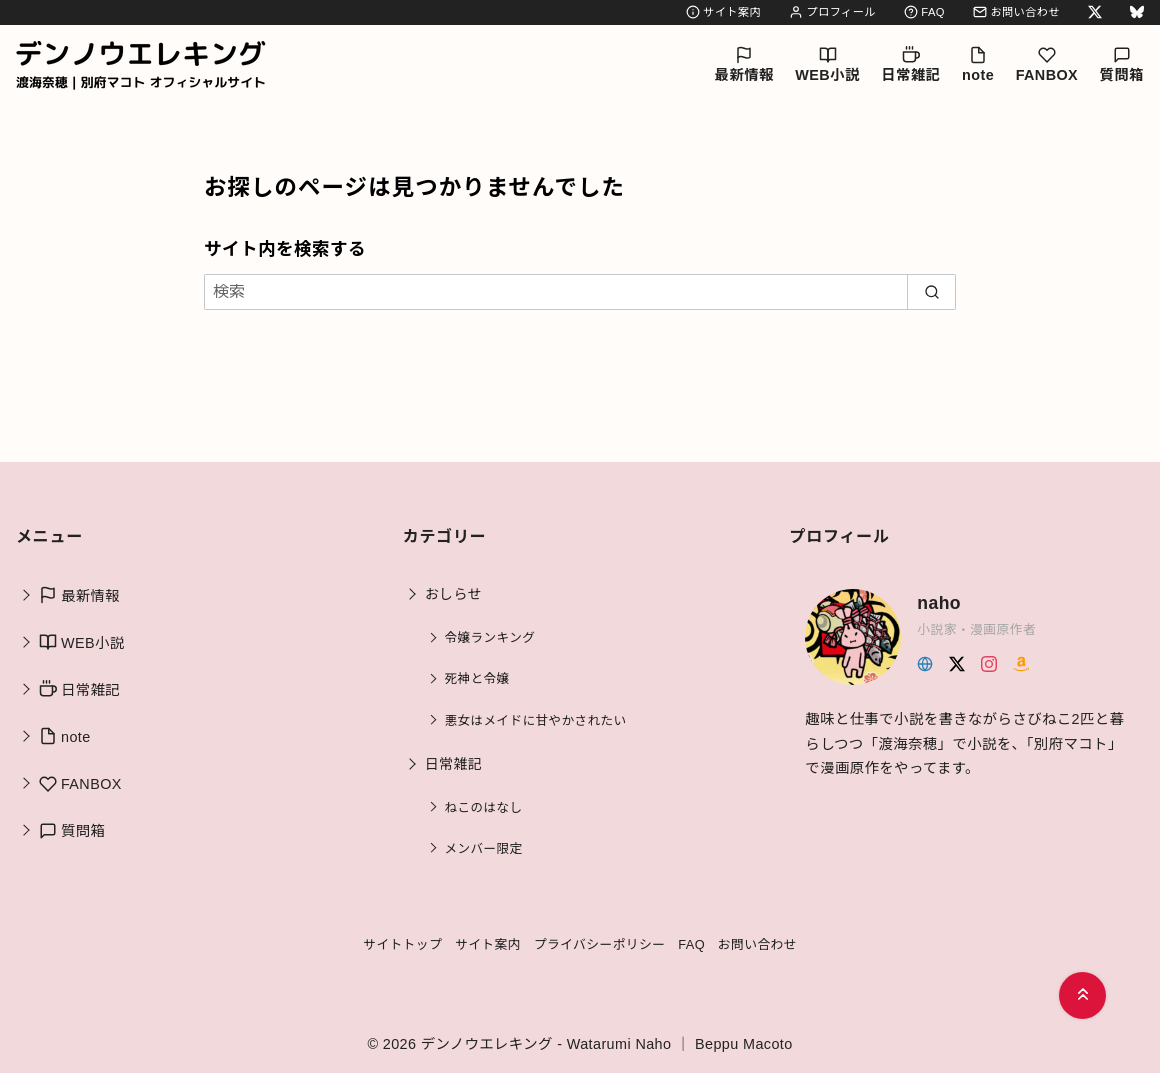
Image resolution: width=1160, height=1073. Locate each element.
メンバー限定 (484, 849)
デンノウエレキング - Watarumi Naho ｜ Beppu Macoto (607, 1044)
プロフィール (832, 12)
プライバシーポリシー (600, 944)
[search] (931, 292)
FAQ (924, 12)
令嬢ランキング (490, 638)
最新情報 (744, 64)
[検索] (580, 292)
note (978, 64)
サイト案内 (723, 12)
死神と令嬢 (477, 679)
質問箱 (1122, 64)
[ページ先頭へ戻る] (1082, 995)
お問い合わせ (1016, 12)
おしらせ (453, 594)
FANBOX (1047, 64)
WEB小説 (827, 64)
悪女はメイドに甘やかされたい (536, 721)
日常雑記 (910, 64)
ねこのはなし (484, 808)
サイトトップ (402, 944)
